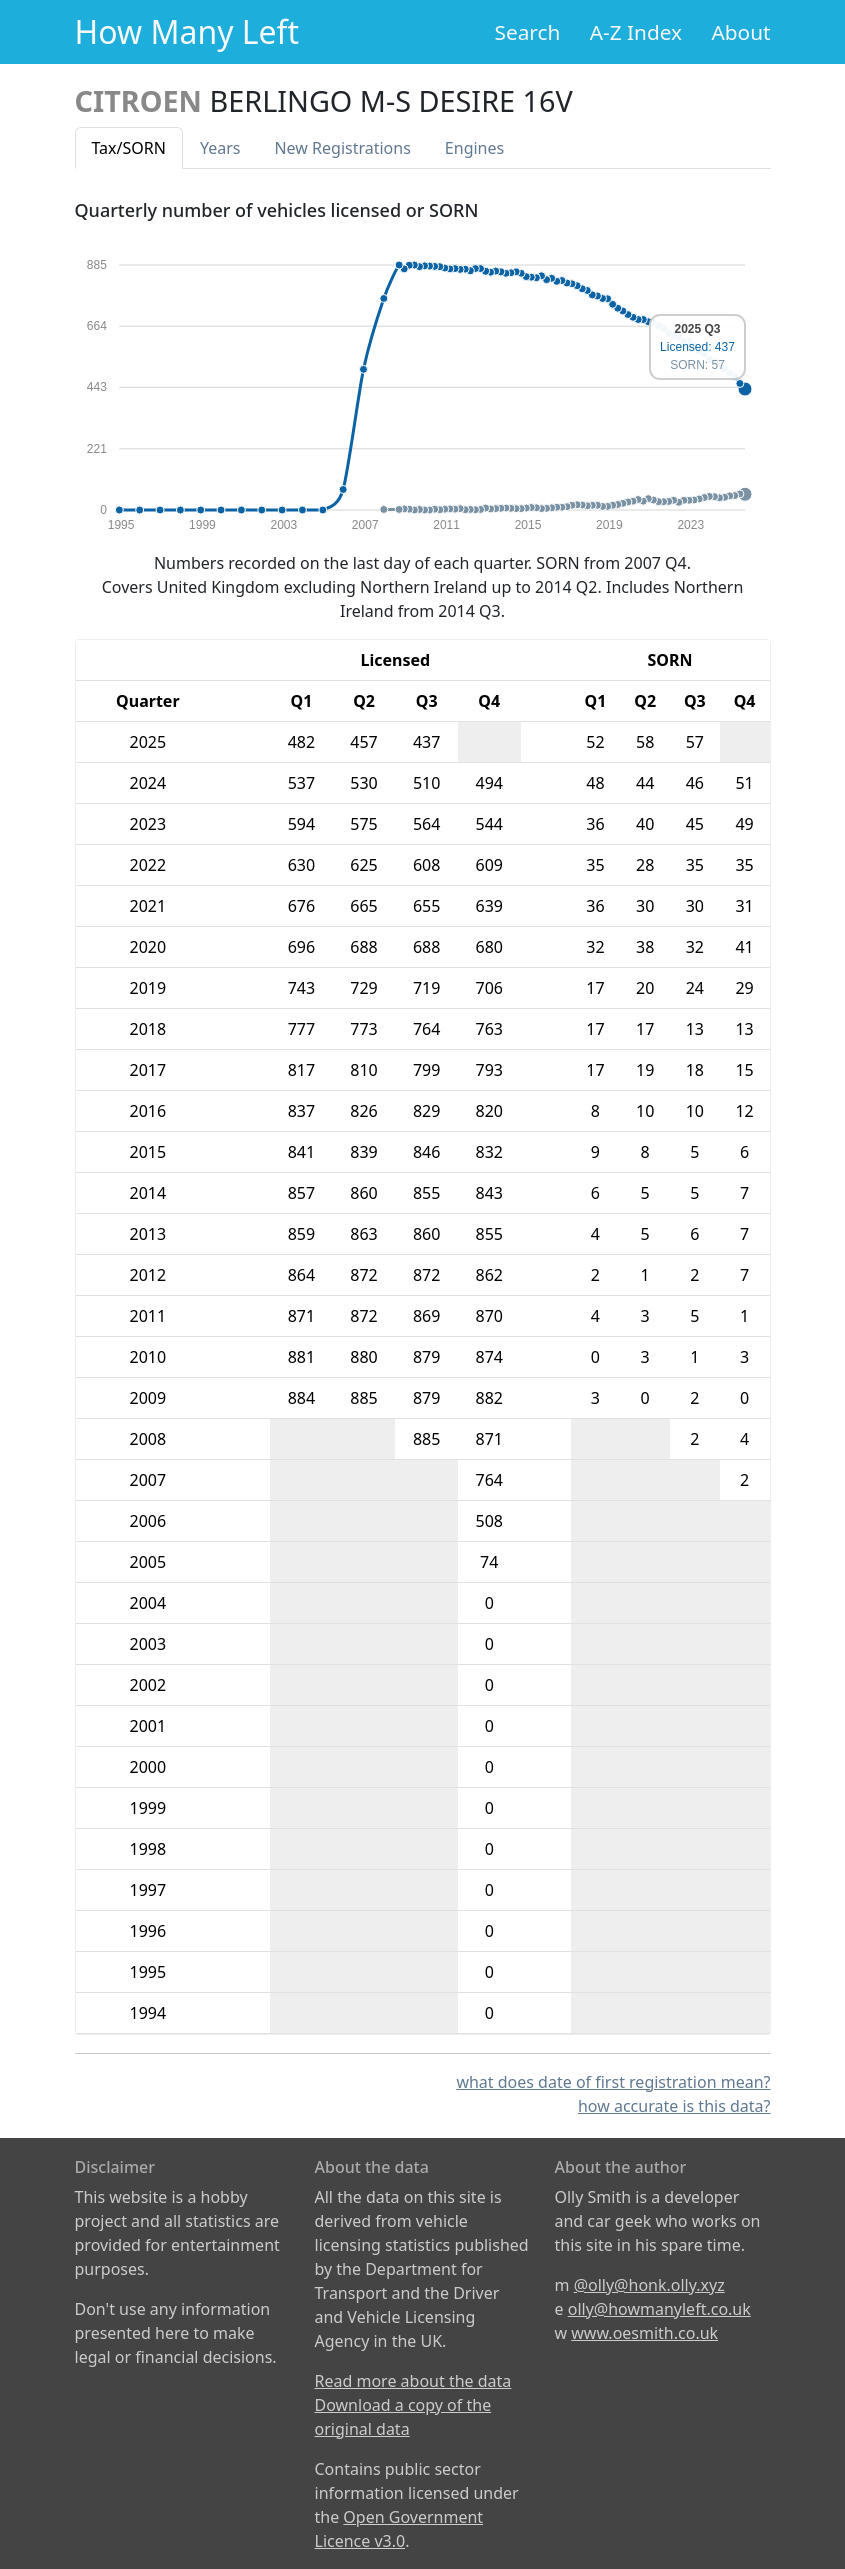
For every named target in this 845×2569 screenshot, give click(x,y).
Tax (129, 148)
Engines (474, 148)
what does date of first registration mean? (613, 2082)
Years (220, 148)
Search (528, 32)
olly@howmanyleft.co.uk (659, 2309)
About (740, 32)
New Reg (342, 148)
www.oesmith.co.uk (644, 2333)
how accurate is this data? (674, 2106)
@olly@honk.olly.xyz (649, 2285)
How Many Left (187, 31)
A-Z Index (636, 32)
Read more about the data (413, 2381)
